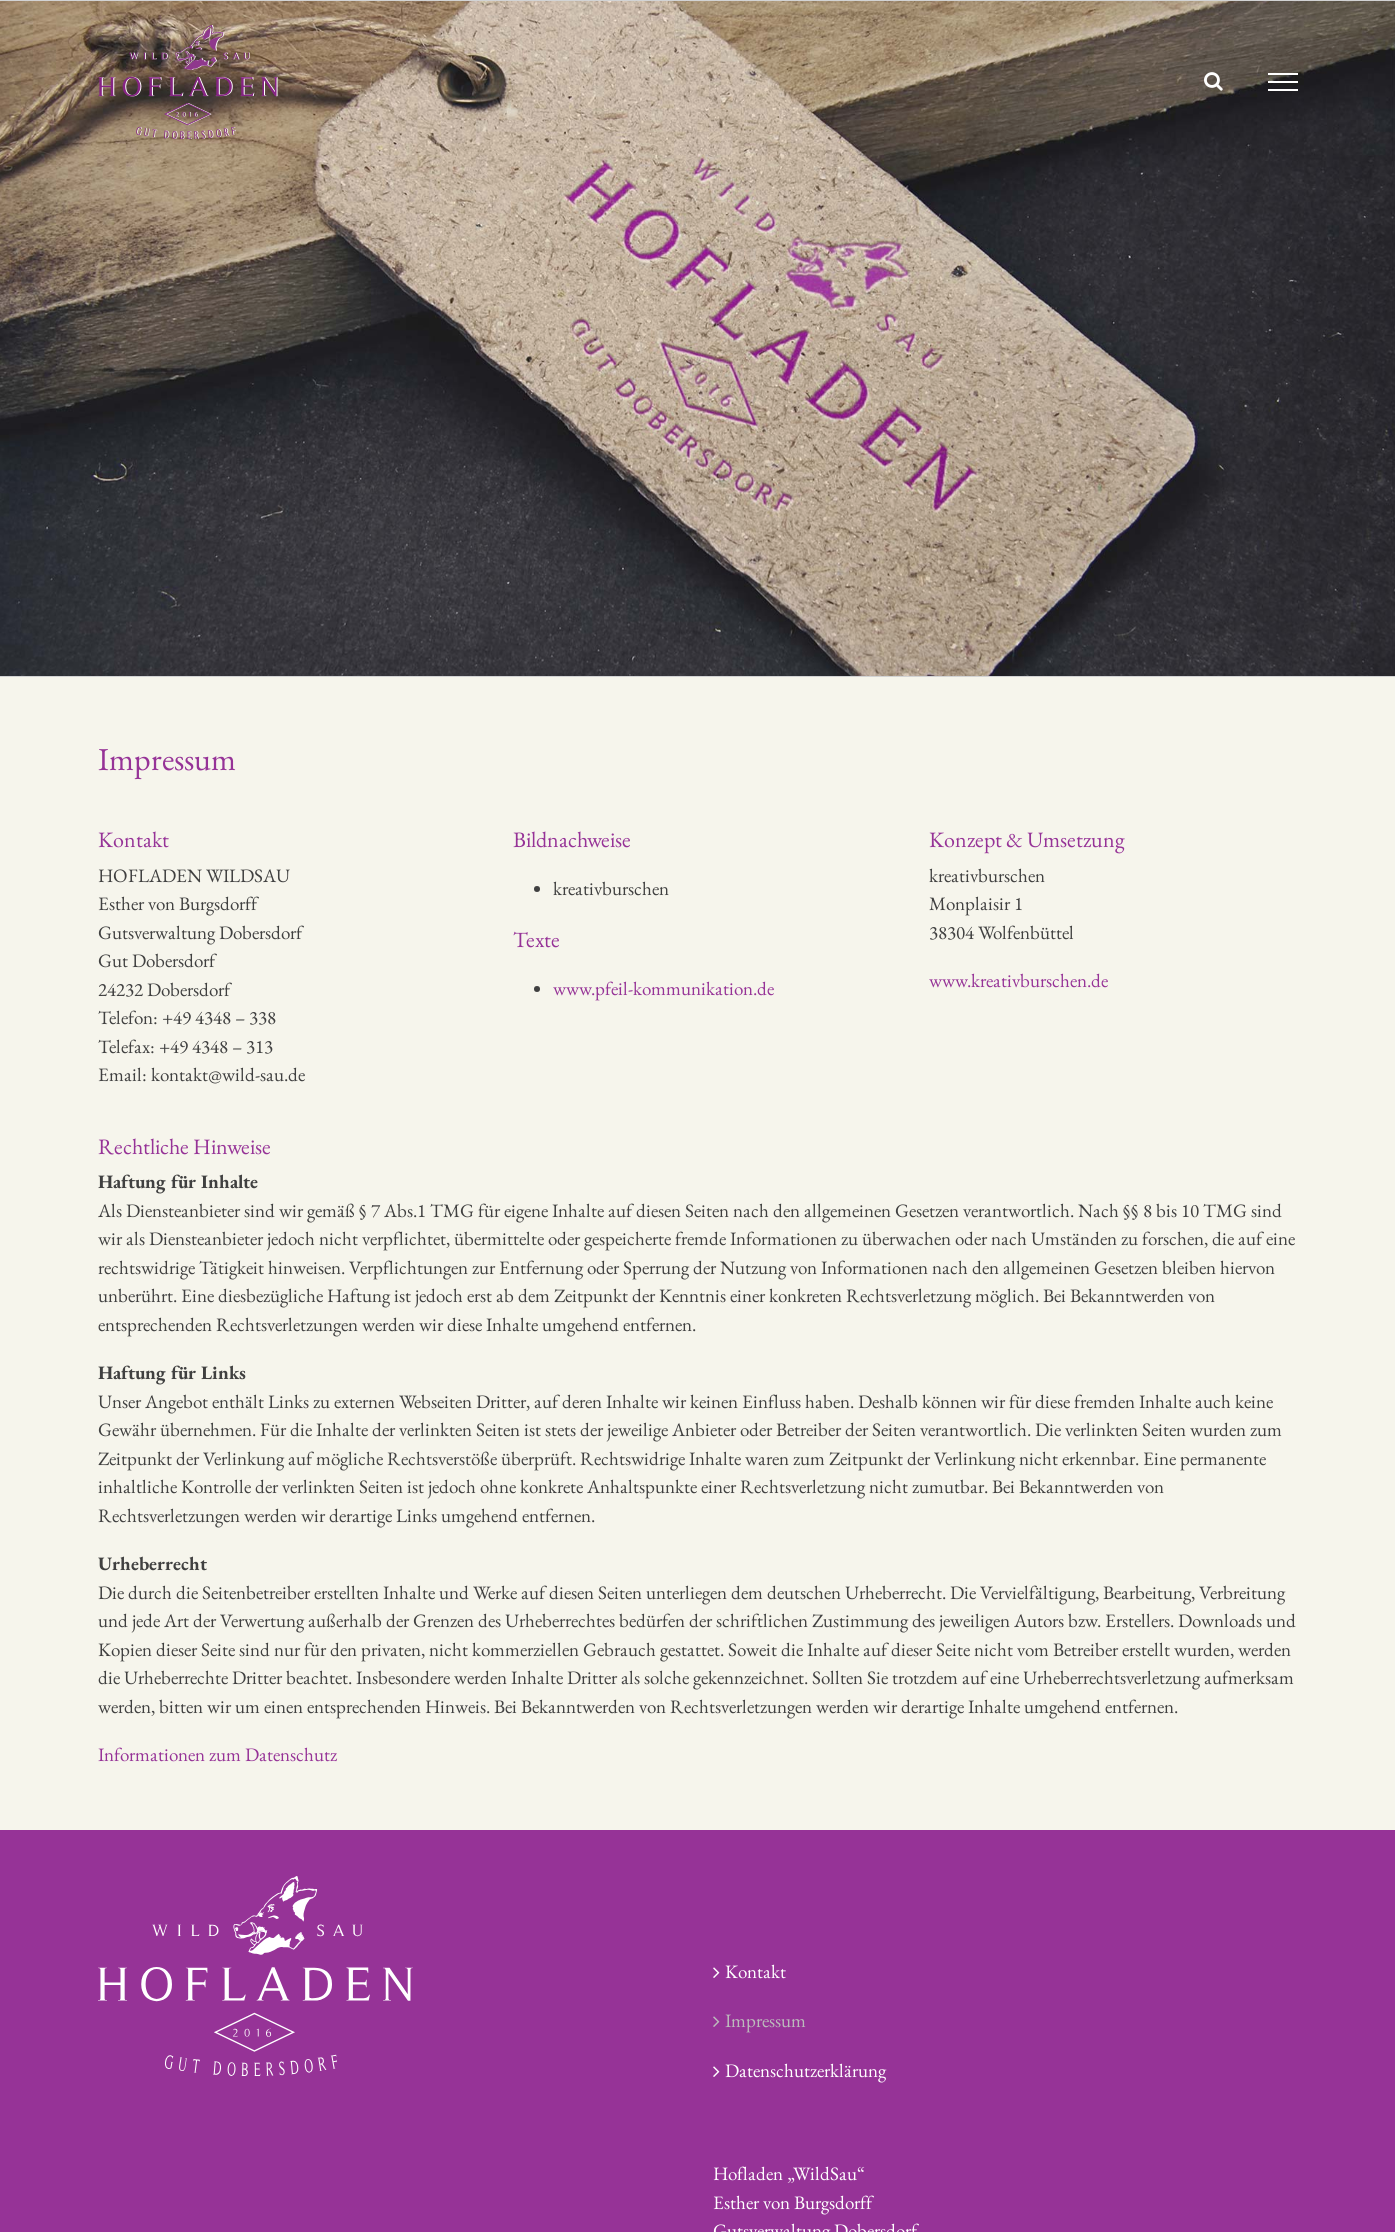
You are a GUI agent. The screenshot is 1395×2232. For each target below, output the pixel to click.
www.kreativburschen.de (1018, 980)
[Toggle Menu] (1282, 82)
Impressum (765, 2020)
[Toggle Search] (1213, 81)
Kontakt (755, 1971)
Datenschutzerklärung (805, 2070)
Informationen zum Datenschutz (217, 1754)
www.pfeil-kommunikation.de (663, 988)
